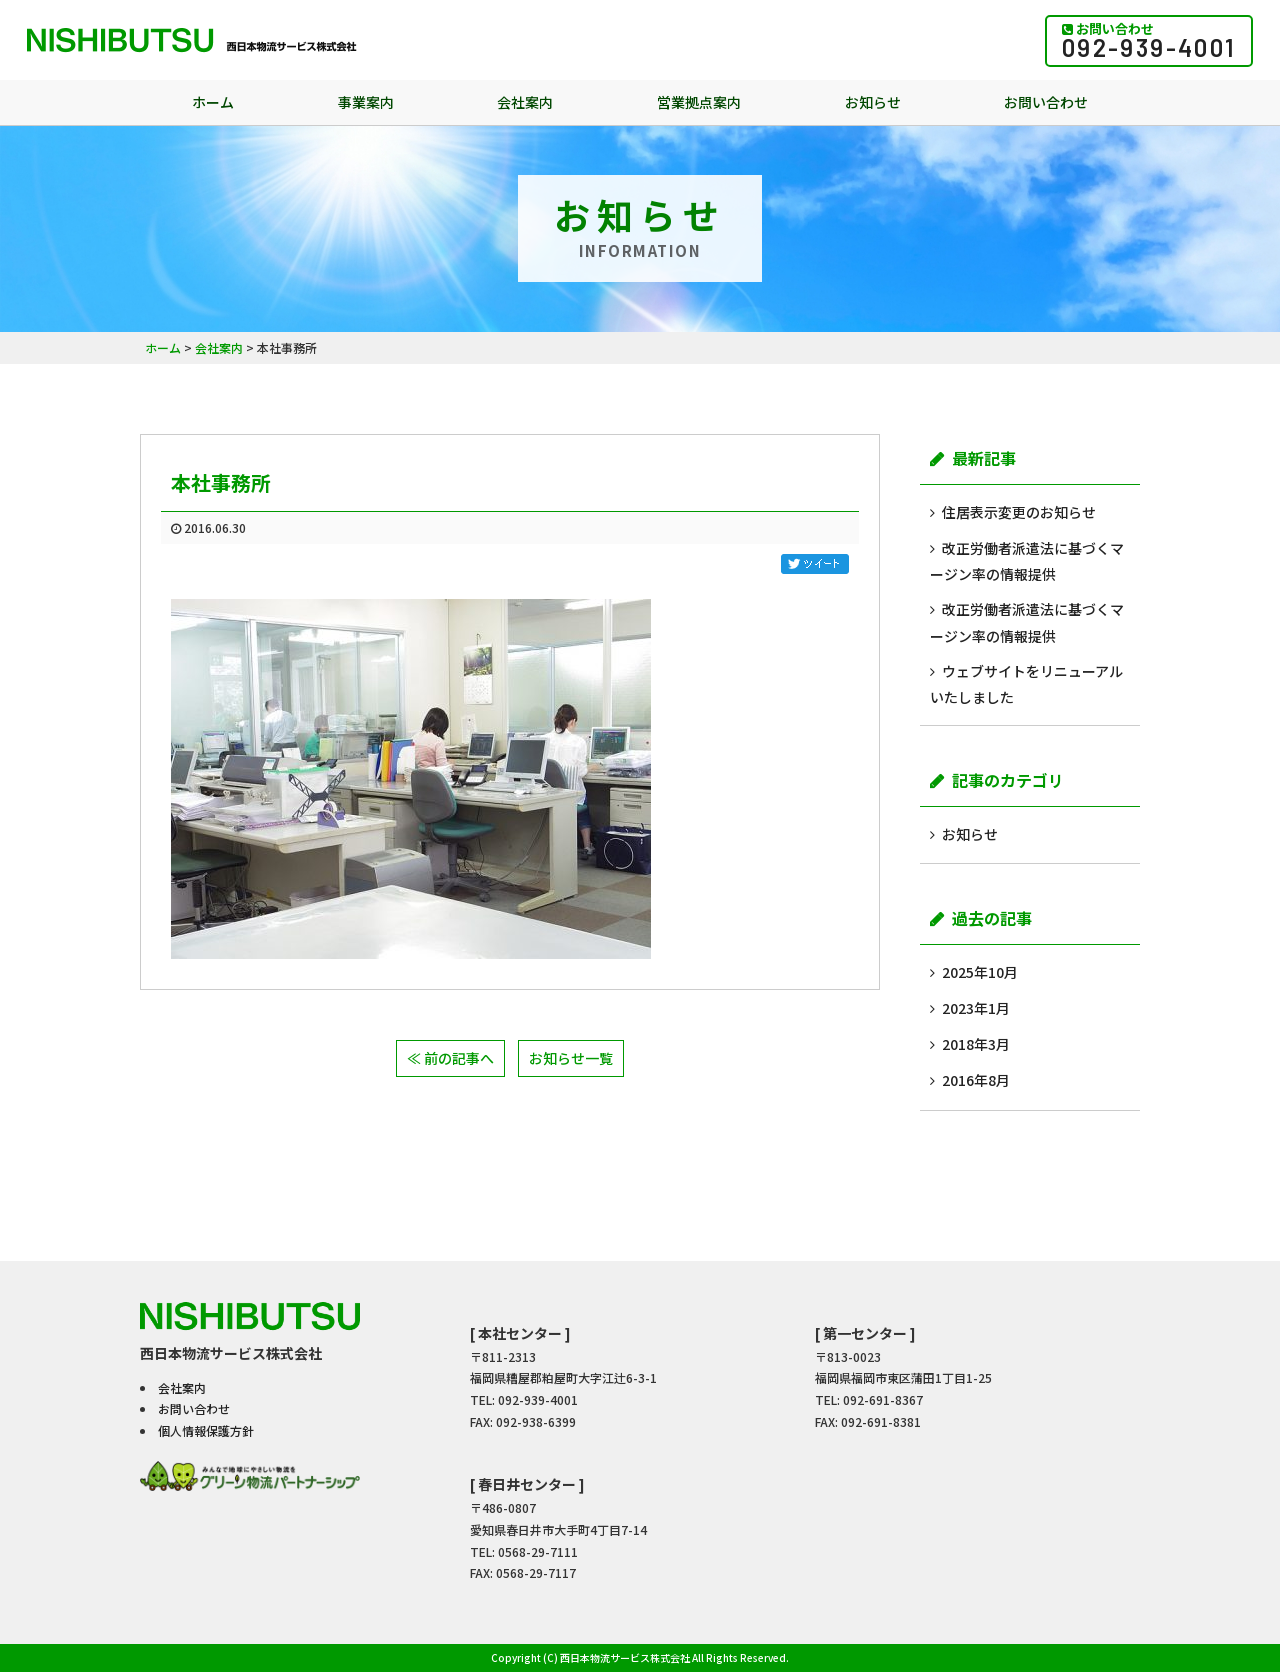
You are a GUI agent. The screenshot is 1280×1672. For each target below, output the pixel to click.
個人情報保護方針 (206, 1430)
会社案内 (525, 102)
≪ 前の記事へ (450, 1058)
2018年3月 (976, 1044)
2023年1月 (976, 1008)
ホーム (213, 102)
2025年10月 (980, 972)
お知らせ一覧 (571, 1058)
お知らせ (873, 102)
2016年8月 (976, 1080)
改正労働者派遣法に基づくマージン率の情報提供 (1027, 561)
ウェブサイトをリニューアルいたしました (1026, 684)
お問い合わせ (1046, 102)
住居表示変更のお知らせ (1019, 512)
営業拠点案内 (699, 102)
